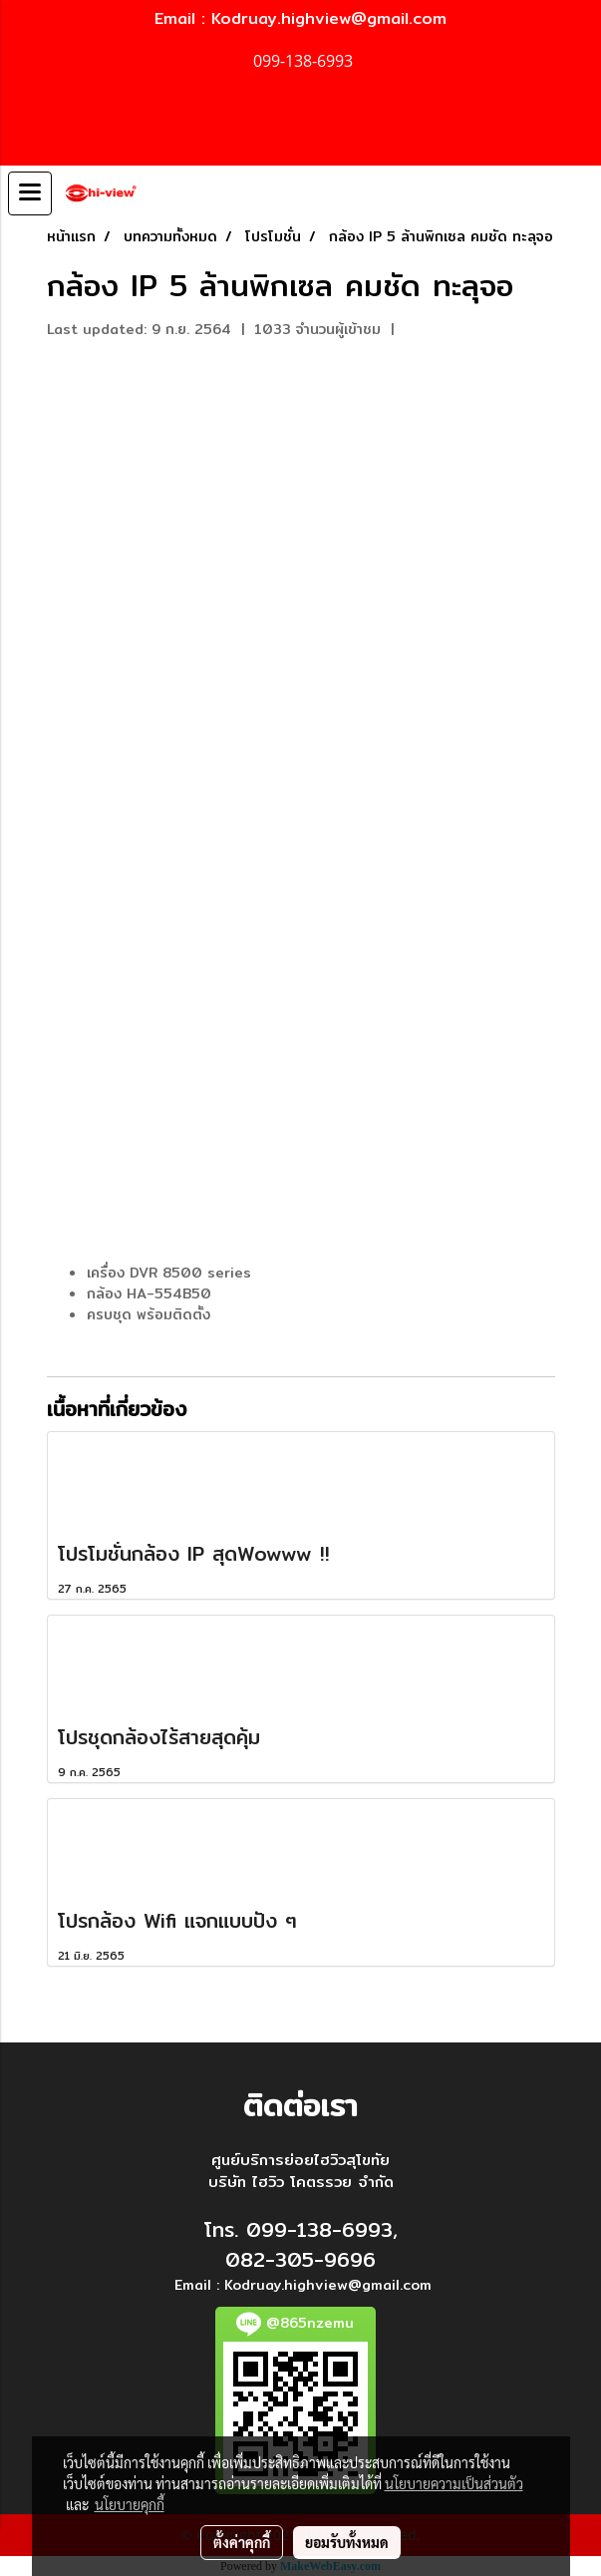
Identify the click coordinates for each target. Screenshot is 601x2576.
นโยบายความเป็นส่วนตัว (454, 2483)
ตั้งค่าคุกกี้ (241, 2542)
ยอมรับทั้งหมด (347, 2542)
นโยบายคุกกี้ (129, 2504)
